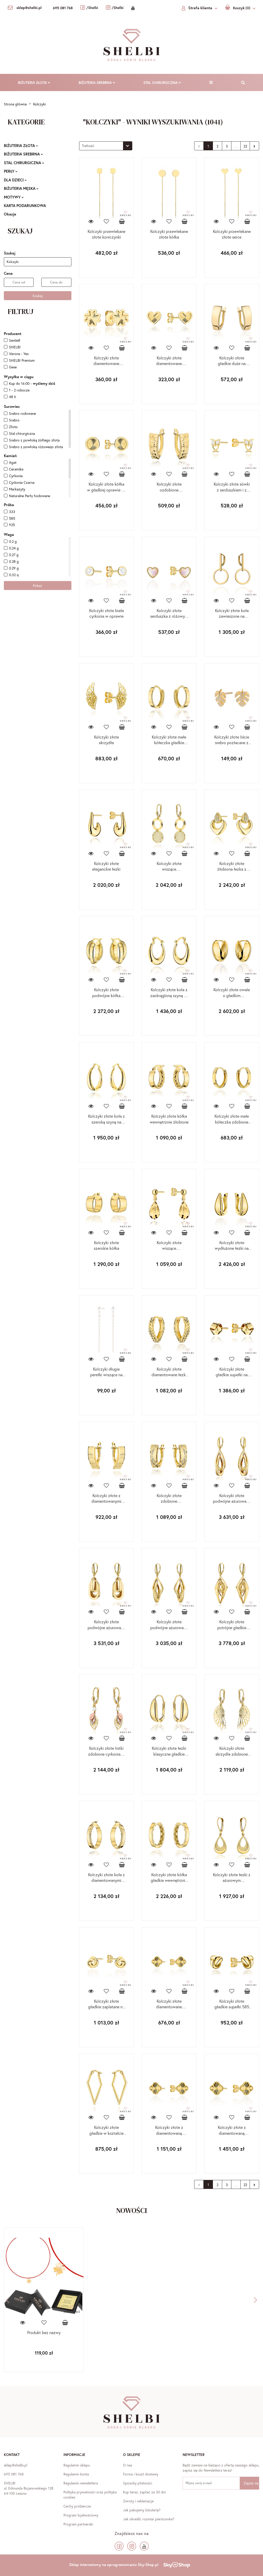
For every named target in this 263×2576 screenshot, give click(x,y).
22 (245, 146)
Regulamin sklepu (76, 2465)
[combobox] (105, 145)
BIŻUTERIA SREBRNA (97, 82)
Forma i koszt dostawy (140, 2474)
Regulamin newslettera (80, 2483)
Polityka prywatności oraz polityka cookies (90, 2495)
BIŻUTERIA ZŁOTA (34, 82)
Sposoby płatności (137, 2483)
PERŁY (10, 171)
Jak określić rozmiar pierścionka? (148, 2518)
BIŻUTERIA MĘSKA (21, 188)
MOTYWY (14, 197)
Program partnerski (78, 2524)
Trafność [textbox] (88, 146)
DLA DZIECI (15, 179)
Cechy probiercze (77, 2506)
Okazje (10, 214)
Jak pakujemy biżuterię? (142, 2510)
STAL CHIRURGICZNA (162, 82)
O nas (127, 2465)
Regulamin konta (76, 2474)
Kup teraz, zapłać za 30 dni (144, 2492)
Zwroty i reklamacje (138, 2501)
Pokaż (37, 585)
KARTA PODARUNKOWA (25, 205)
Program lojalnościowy (80, 2515)
